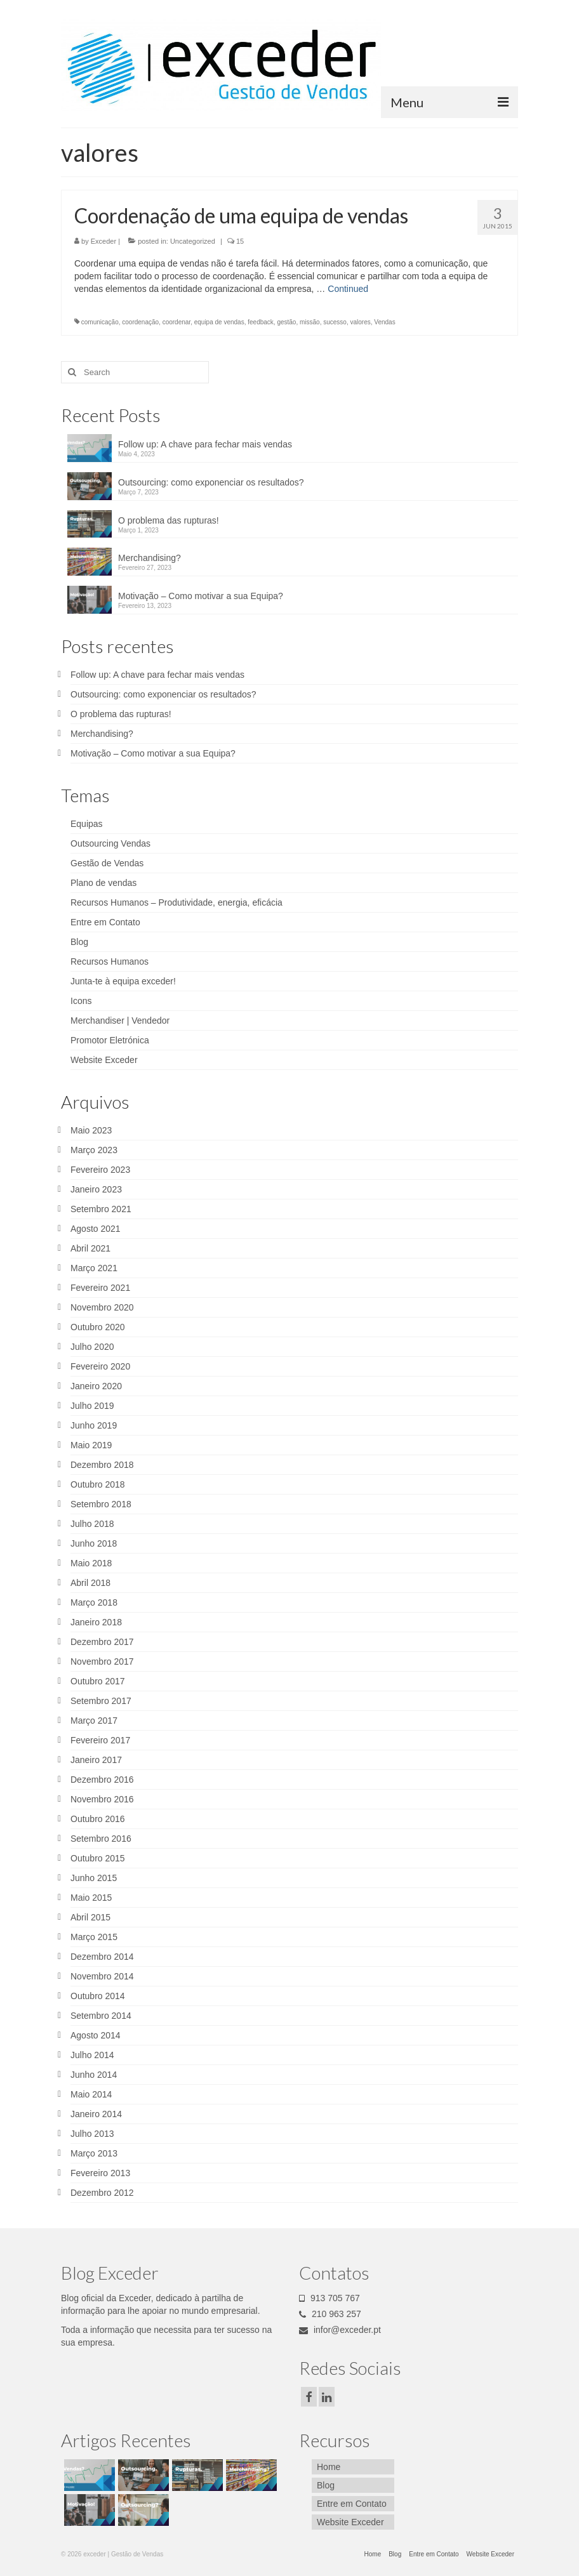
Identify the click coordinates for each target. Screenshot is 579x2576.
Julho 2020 (92, 1347)
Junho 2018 (93, 1543)
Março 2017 (93, 1720)
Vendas (384, 322)
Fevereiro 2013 (100, 2173)
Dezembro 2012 (102, 2193)
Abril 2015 (90, 1917)
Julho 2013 (92, 2134)
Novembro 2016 (102, 1799)
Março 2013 (93, 2153)
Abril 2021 (90, 1248)
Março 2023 (93, 1150)
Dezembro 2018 (102, 1465)
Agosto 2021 (95, 1229)
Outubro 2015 (97, 1858)
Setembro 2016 (100, 1838)
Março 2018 (93, 1602)
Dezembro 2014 (102, 1957)
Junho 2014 (93, 2075)
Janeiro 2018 (96, 1622)
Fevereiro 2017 (100, 1740)
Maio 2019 (91, 1445)
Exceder (103, 241)
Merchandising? (149, 558)
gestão (286, 322)
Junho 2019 (93, 1425)
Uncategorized (192, 241)
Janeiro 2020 (96, 1386)
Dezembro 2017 (102, 1642)
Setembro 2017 (100, 1701)
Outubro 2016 (97, 1819)
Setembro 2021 (100, 1209)
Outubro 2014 (97, 1996)
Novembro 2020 (102, 1307)
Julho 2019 (92, 1406)
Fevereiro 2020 (100, 1366)
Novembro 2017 (102, 1661)
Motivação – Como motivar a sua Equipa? (200, 596)
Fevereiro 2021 (100, 1288)
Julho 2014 (92, 2055)
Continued (348, 289)
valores (360, 322)
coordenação (140, 322)
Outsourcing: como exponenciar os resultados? (211, 482)
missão (310, 322)
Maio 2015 (91, 1897)
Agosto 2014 (95, 2035)
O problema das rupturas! (168, 520)
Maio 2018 (91, 1563)
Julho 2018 (92, 1524)
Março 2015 (93, 1937)
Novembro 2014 (102, 1976)
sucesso (335, 322)
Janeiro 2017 (96, 1760)
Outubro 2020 (97, 1327)
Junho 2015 (93, 1878)
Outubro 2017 (97, 1681)
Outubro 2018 (97, 1484)
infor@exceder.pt (340, 2330)
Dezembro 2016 (102, 1779)
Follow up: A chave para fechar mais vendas (205, 444)
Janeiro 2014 (96, 2114)
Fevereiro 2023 (100, 1170)
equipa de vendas (219, 322)
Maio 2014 (91, 2094)
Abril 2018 (90, 1583)
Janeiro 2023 (96, 1189)
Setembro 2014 (100, 2016)
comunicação (100, 322)
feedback (261, 322)
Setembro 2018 (100, 1504)
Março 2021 (93, 1268)
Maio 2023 (91, 1130)
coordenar (176, 322)
